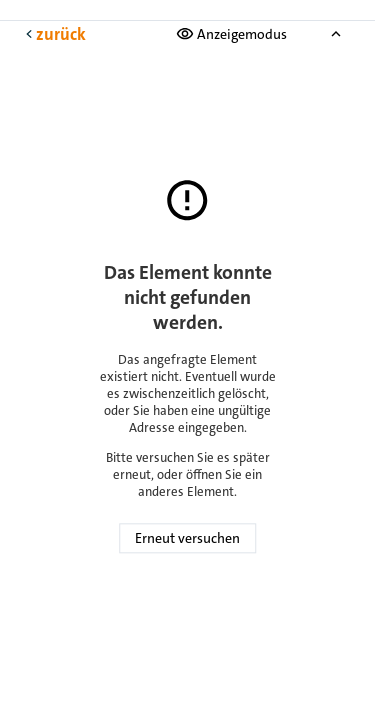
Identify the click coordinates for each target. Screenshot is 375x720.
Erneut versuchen (187, 539)
